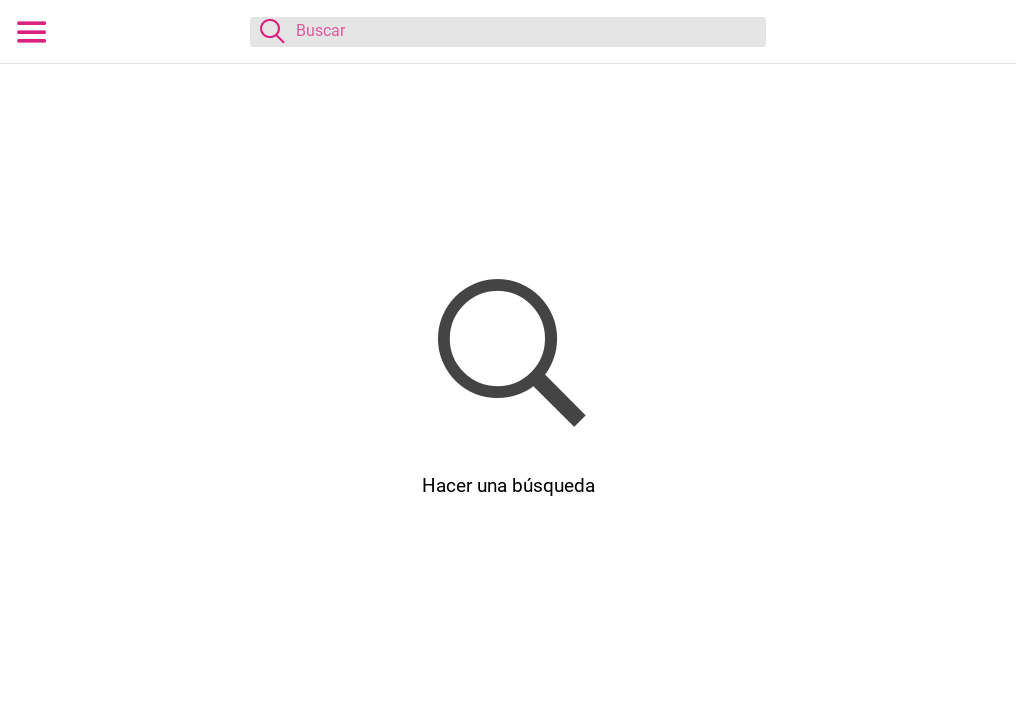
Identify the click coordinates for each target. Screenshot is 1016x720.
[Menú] (32, 32)
